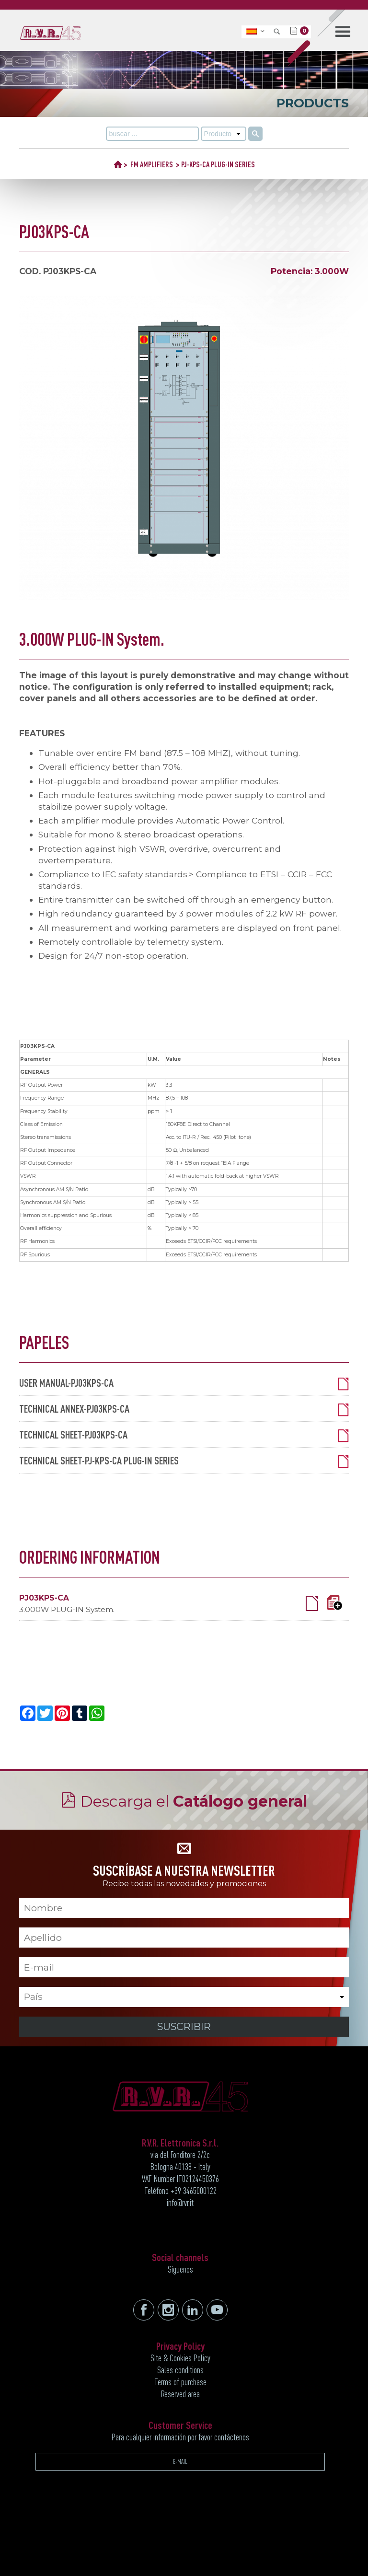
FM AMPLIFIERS (151, 164)
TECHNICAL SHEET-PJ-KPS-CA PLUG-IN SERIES (184, 1460)
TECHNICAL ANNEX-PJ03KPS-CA (184, 1409)
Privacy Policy (180, 2346)
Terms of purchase (180, 2382)
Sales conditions (180, 2370)
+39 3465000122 (194, 2190)
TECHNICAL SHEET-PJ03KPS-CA (184, 1434)
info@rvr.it (180, 2202)
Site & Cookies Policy (180, 2358)
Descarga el (193, 1801)
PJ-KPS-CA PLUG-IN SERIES (218, 164)
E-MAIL (180, 2461)
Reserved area (180, 2394)
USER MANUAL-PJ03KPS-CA (184, 1383)
